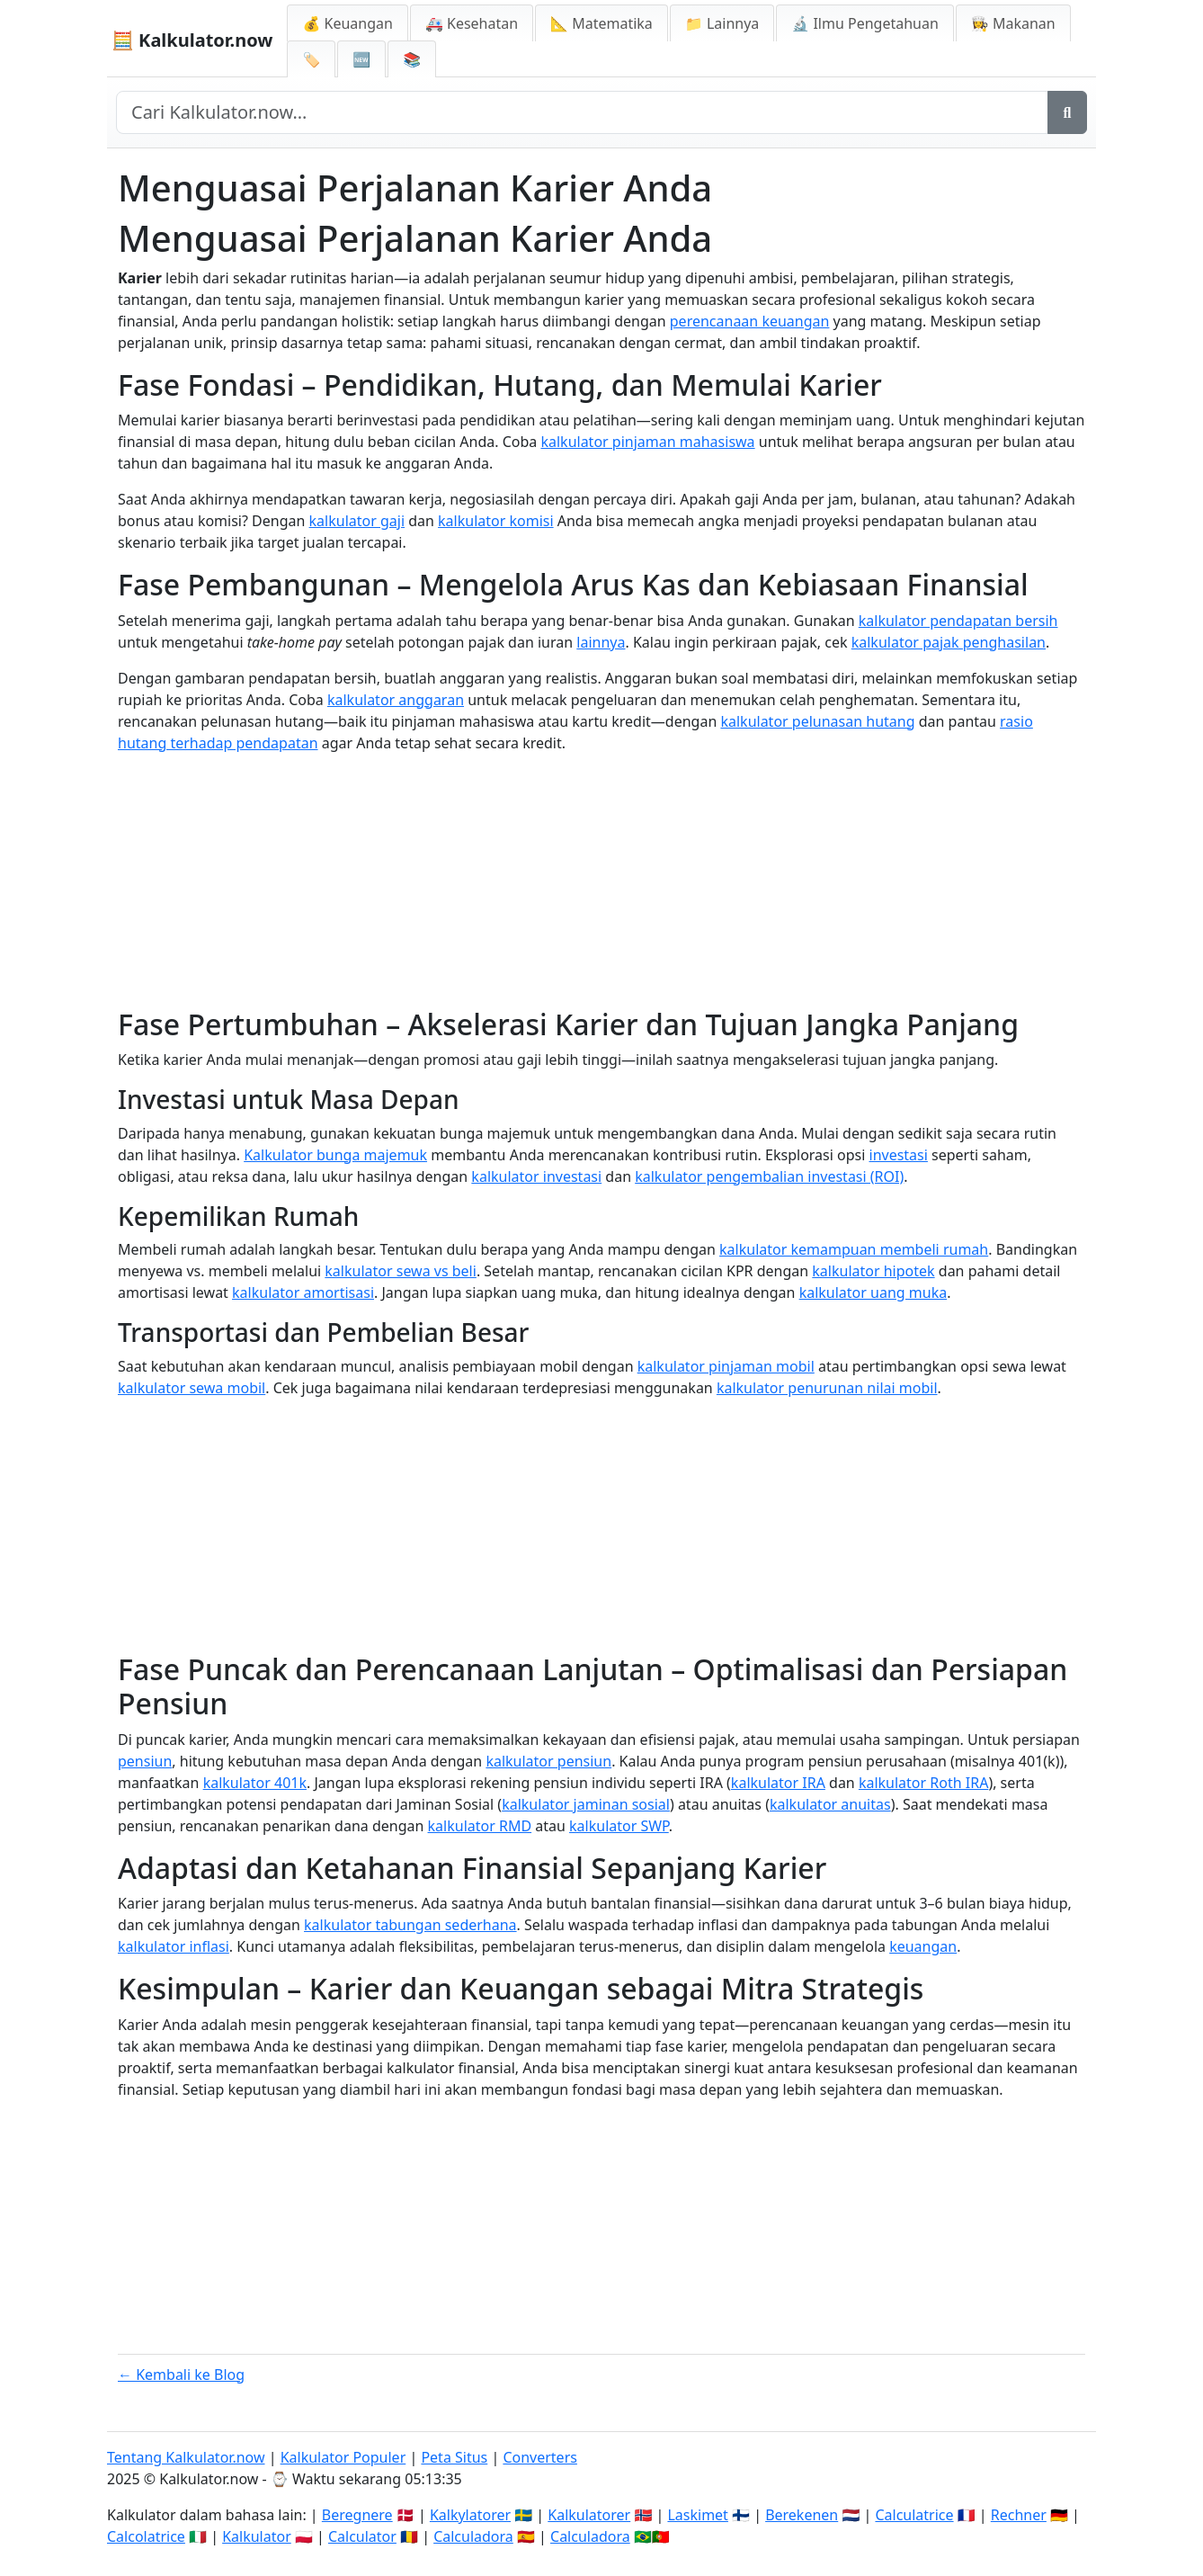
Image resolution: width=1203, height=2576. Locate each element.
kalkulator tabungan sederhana (410, 1925)
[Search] (1067, 112)
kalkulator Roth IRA (923, 1783)
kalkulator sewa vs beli (401, 1271)
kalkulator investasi (536, 1176)
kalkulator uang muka (873, 1292)
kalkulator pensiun (548, 1761)
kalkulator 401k (255, 1783)
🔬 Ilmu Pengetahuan (865, 23)
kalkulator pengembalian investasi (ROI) (769, 1176)
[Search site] (582, 112)
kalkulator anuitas (830, 1804)
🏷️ (311, 59)
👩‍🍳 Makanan (1013, 23)
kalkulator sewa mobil (191, 1388)
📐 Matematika (601, 23)
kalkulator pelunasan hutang (817, 721)
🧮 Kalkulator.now (191, 40)
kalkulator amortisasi (303, 1292)
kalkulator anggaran (395, 700)
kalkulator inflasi (173, 1946)
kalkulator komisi (496, 521)
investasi (898, 1155)
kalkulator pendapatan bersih (958, 621)
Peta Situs (454, 2457)
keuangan (923, 1946)
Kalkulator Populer (343, 2457)
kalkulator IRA (778, 1783)
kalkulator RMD (480, 1826)
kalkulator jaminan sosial (586, 1804)
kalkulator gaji (357, 521)
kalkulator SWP (619, 1826)
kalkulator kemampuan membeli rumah (853, 1249)
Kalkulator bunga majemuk (335, 1155)
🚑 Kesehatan (471, 23)
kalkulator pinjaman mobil (726, 1366)
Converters (540, 2457)
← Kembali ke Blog (181, 2374)
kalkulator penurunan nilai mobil (827, 1388)
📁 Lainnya (722, 23)
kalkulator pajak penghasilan (948, 642)
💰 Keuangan (347, 23)
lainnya (600, 642)
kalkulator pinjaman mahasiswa (647, 442)
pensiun (145, 1761)
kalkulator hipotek (873, 1271)
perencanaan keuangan (750, 321)
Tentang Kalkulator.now (186, 2457)
